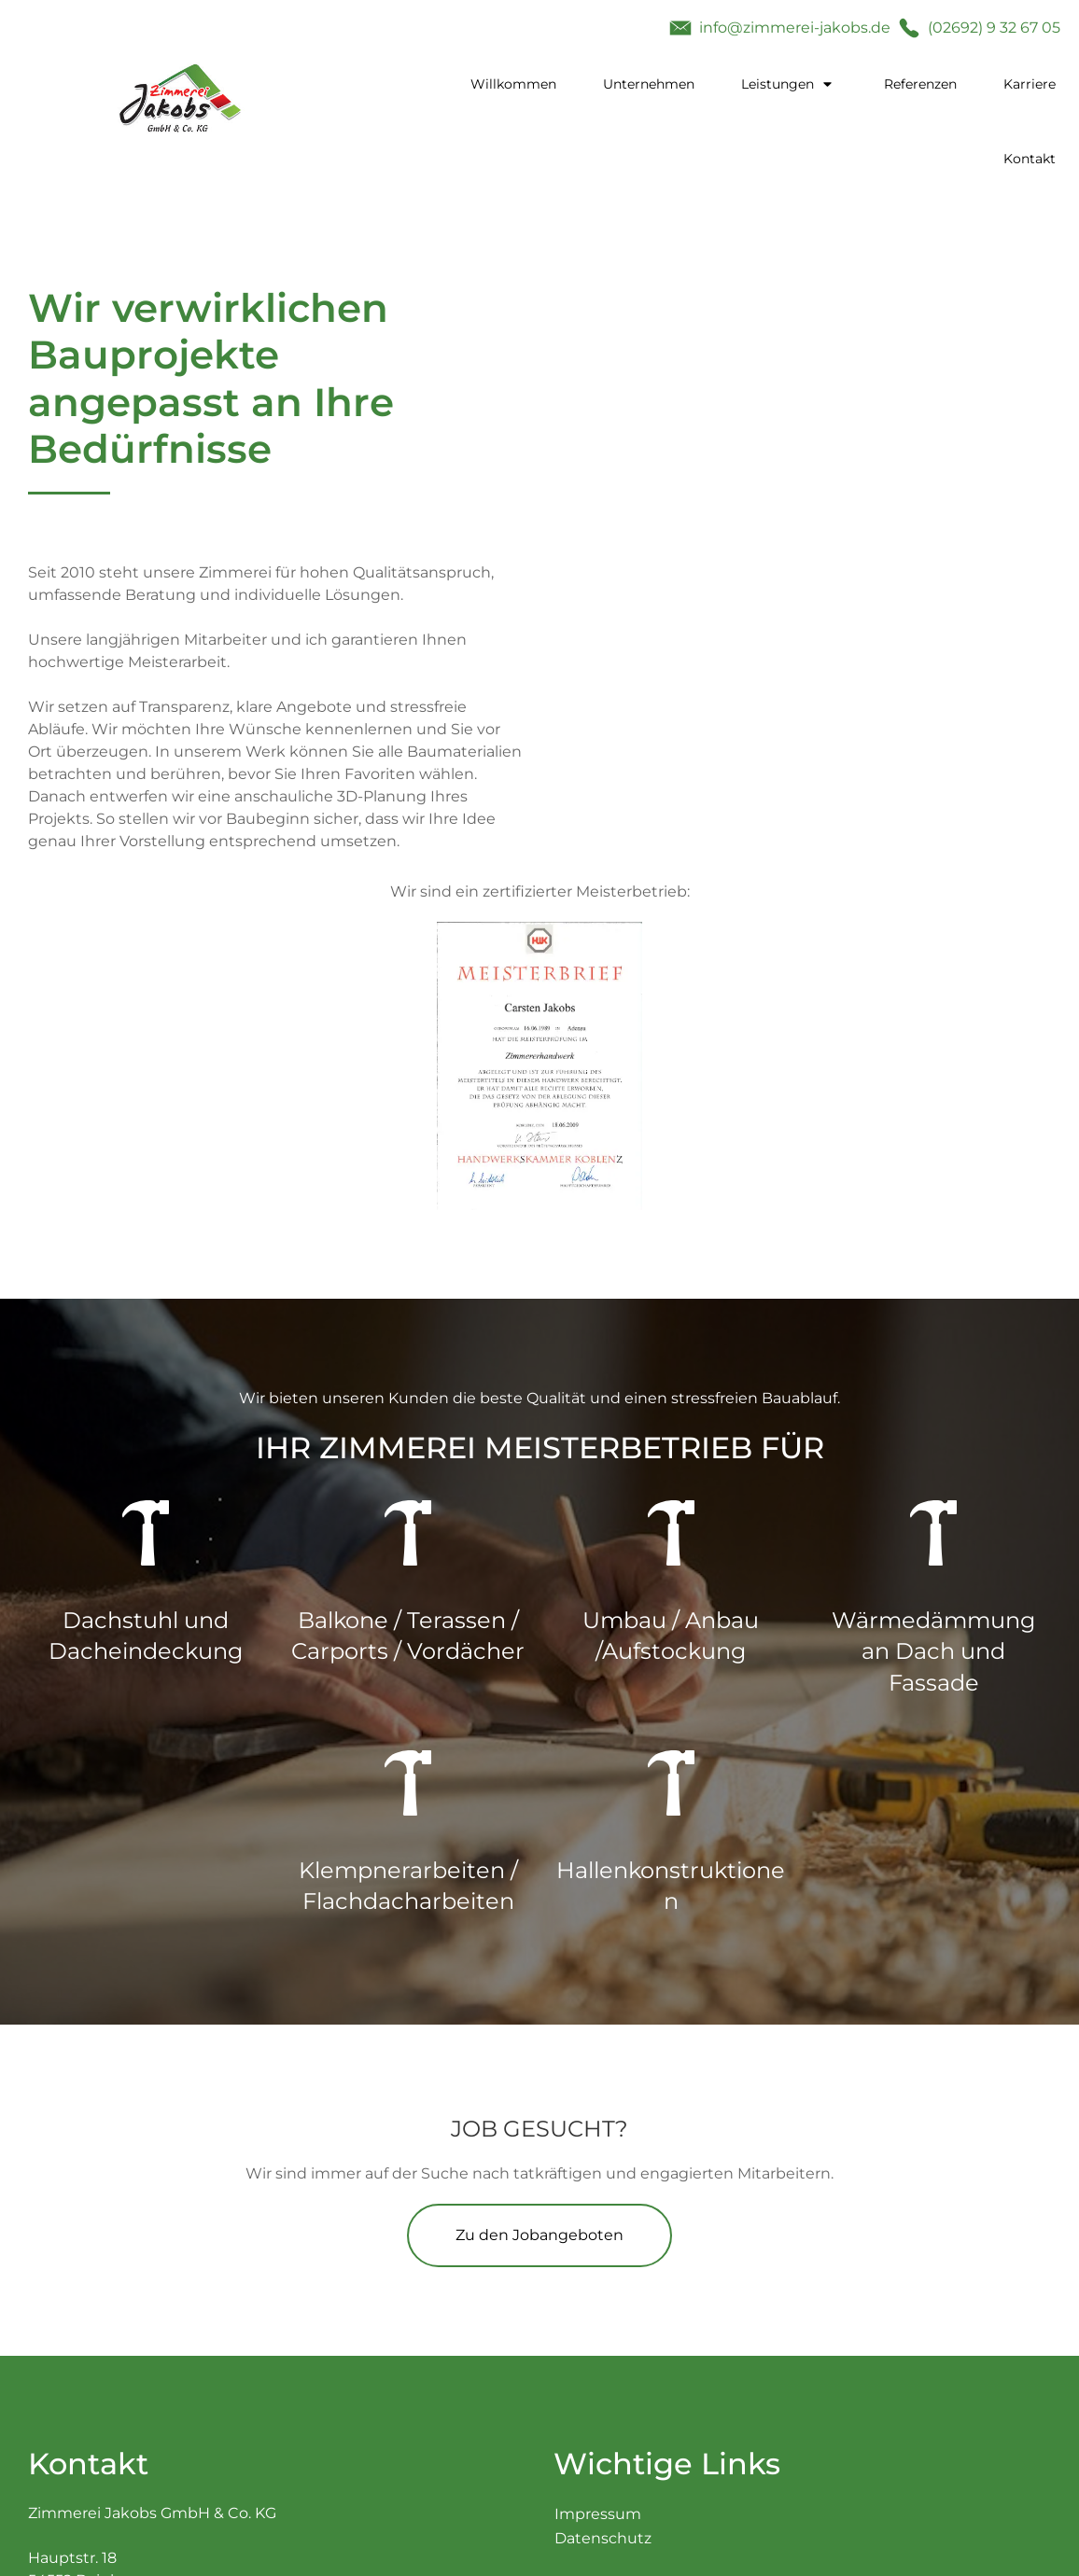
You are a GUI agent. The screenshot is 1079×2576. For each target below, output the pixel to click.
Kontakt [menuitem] (1029, 158)
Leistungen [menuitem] (777, 84)
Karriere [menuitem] (1029, 84)
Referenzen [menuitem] (920, 84)
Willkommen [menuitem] (513, 84)
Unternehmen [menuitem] (648, 84)
